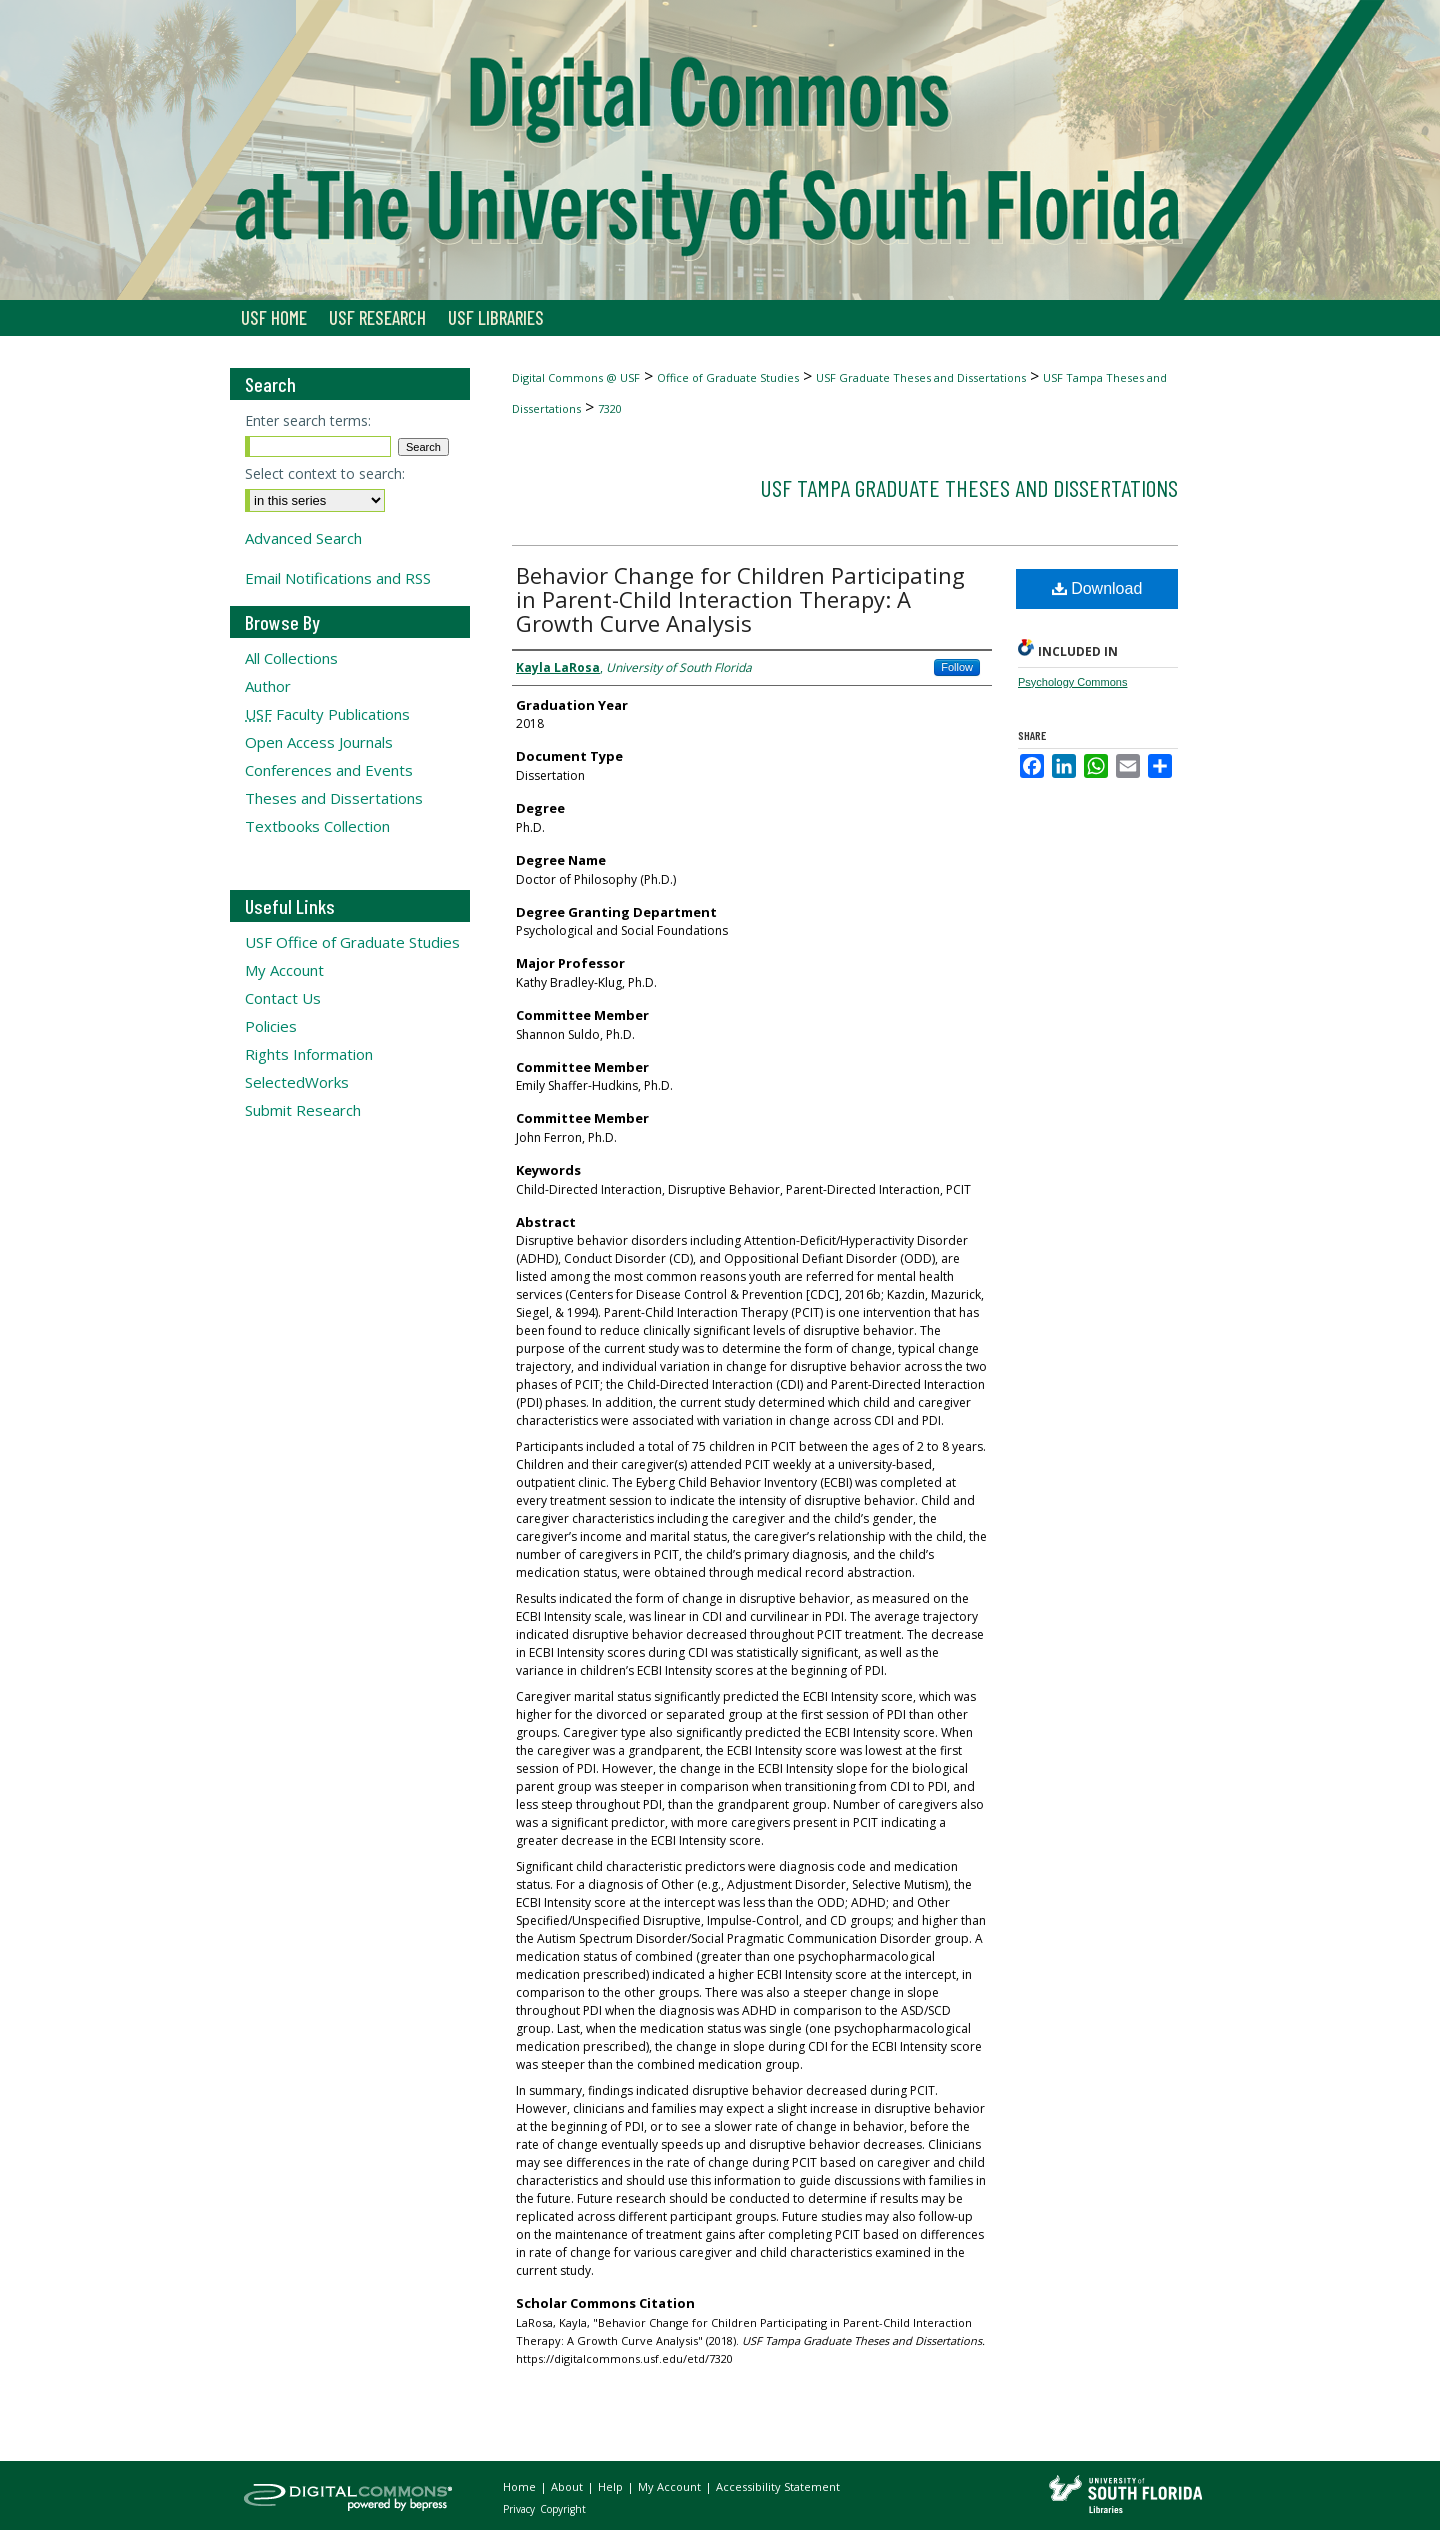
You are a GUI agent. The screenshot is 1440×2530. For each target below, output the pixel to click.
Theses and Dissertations (334, 798)
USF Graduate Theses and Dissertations (921, 377)
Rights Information (309, 1054)
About (568, 2486)
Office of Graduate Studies (728, 377)
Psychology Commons (1072, 682)
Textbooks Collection (317, 826)
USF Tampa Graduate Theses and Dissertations (969, 487)
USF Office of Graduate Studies (352, 942)
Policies (271, 1026)
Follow (957, 667)
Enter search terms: (308, 420)
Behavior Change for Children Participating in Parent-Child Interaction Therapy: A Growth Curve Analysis (740, 599)
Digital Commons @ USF (576, 377)
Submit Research (303, 1110)
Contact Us (283, 998)
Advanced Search (303, 538)
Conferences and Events (329, 770)
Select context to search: (325, 473)
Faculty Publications (327, 714)
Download (1097, 588)
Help (612, 2486)
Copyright (563, 2509)
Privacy (520, 2509)
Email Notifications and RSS (338, 578)
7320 (610, 408)
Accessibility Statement (778, 2486)
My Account (284, 970)
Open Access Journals (319, 742)
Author (268, 686)
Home (521, 2486)
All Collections (291, 658)
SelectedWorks (297, 1082)
